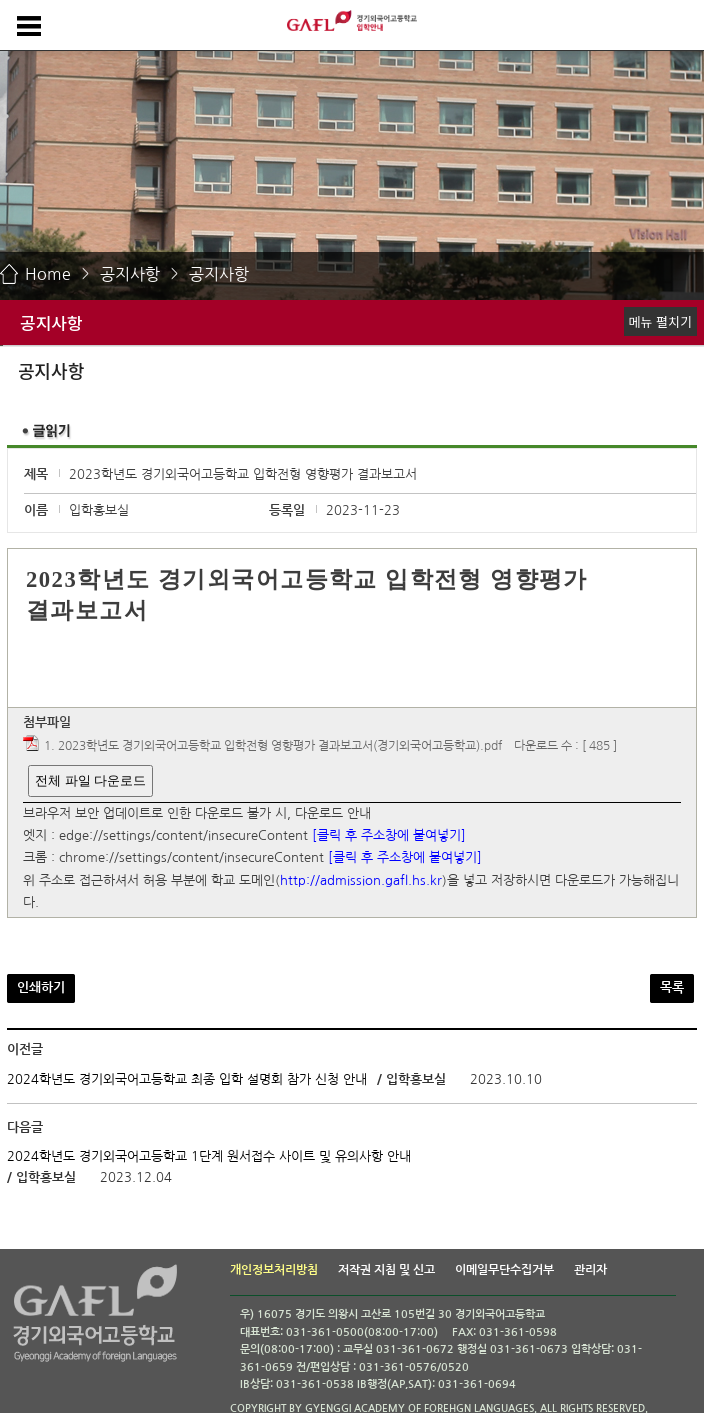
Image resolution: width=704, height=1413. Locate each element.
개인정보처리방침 (274, 1270)
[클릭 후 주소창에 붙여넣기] (389, 835)
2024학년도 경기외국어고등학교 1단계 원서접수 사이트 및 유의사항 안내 (209, 1156)
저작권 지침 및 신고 (386, 1270)
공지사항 (130, 274)
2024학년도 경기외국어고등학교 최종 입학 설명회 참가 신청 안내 (187, 1079)
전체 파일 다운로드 (90, 780)
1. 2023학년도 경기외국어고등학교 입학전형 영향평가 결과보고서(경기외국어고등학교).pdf (273, 747)
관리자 (590, 1270)
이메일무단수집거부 (504, 1270)
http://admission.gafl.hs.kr (361, 880)
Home (48, 274)
